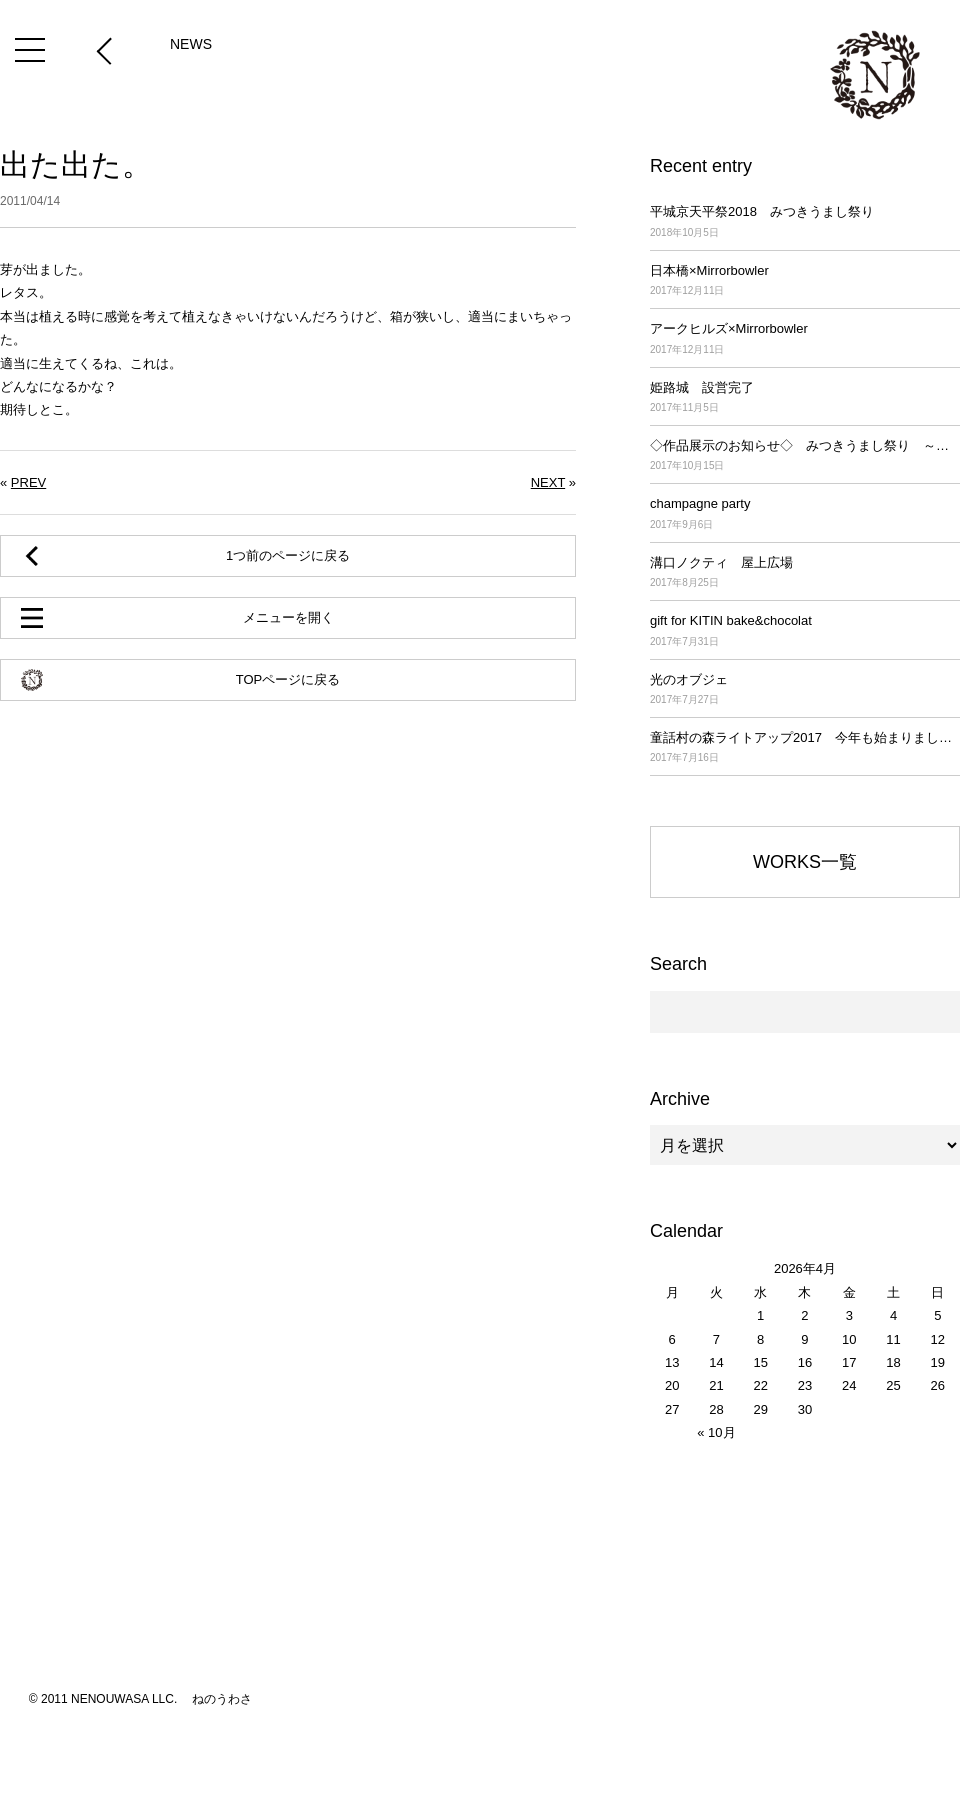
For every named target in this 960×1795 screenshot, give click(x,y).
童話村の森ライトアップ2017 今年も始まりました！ (805, 748)
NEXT (548, 482)
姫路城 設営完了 (805, 398)
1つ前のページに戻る (288, 555)
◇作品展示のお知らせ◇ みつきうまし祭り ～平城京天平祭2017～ (805, 456)
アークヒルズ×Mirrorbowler (805, 339)
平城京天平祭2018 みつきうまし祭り (805, 222)
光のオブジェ (805, 690)
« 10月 (716, 1432)
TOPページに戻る (288, 679)
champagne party (805, 514)
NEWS (191, 44)
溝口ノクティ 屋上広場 (805, 573)
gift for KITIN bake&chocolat (805, 631)
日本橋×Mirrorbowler (805, 281)
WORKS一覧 (805, 862)
